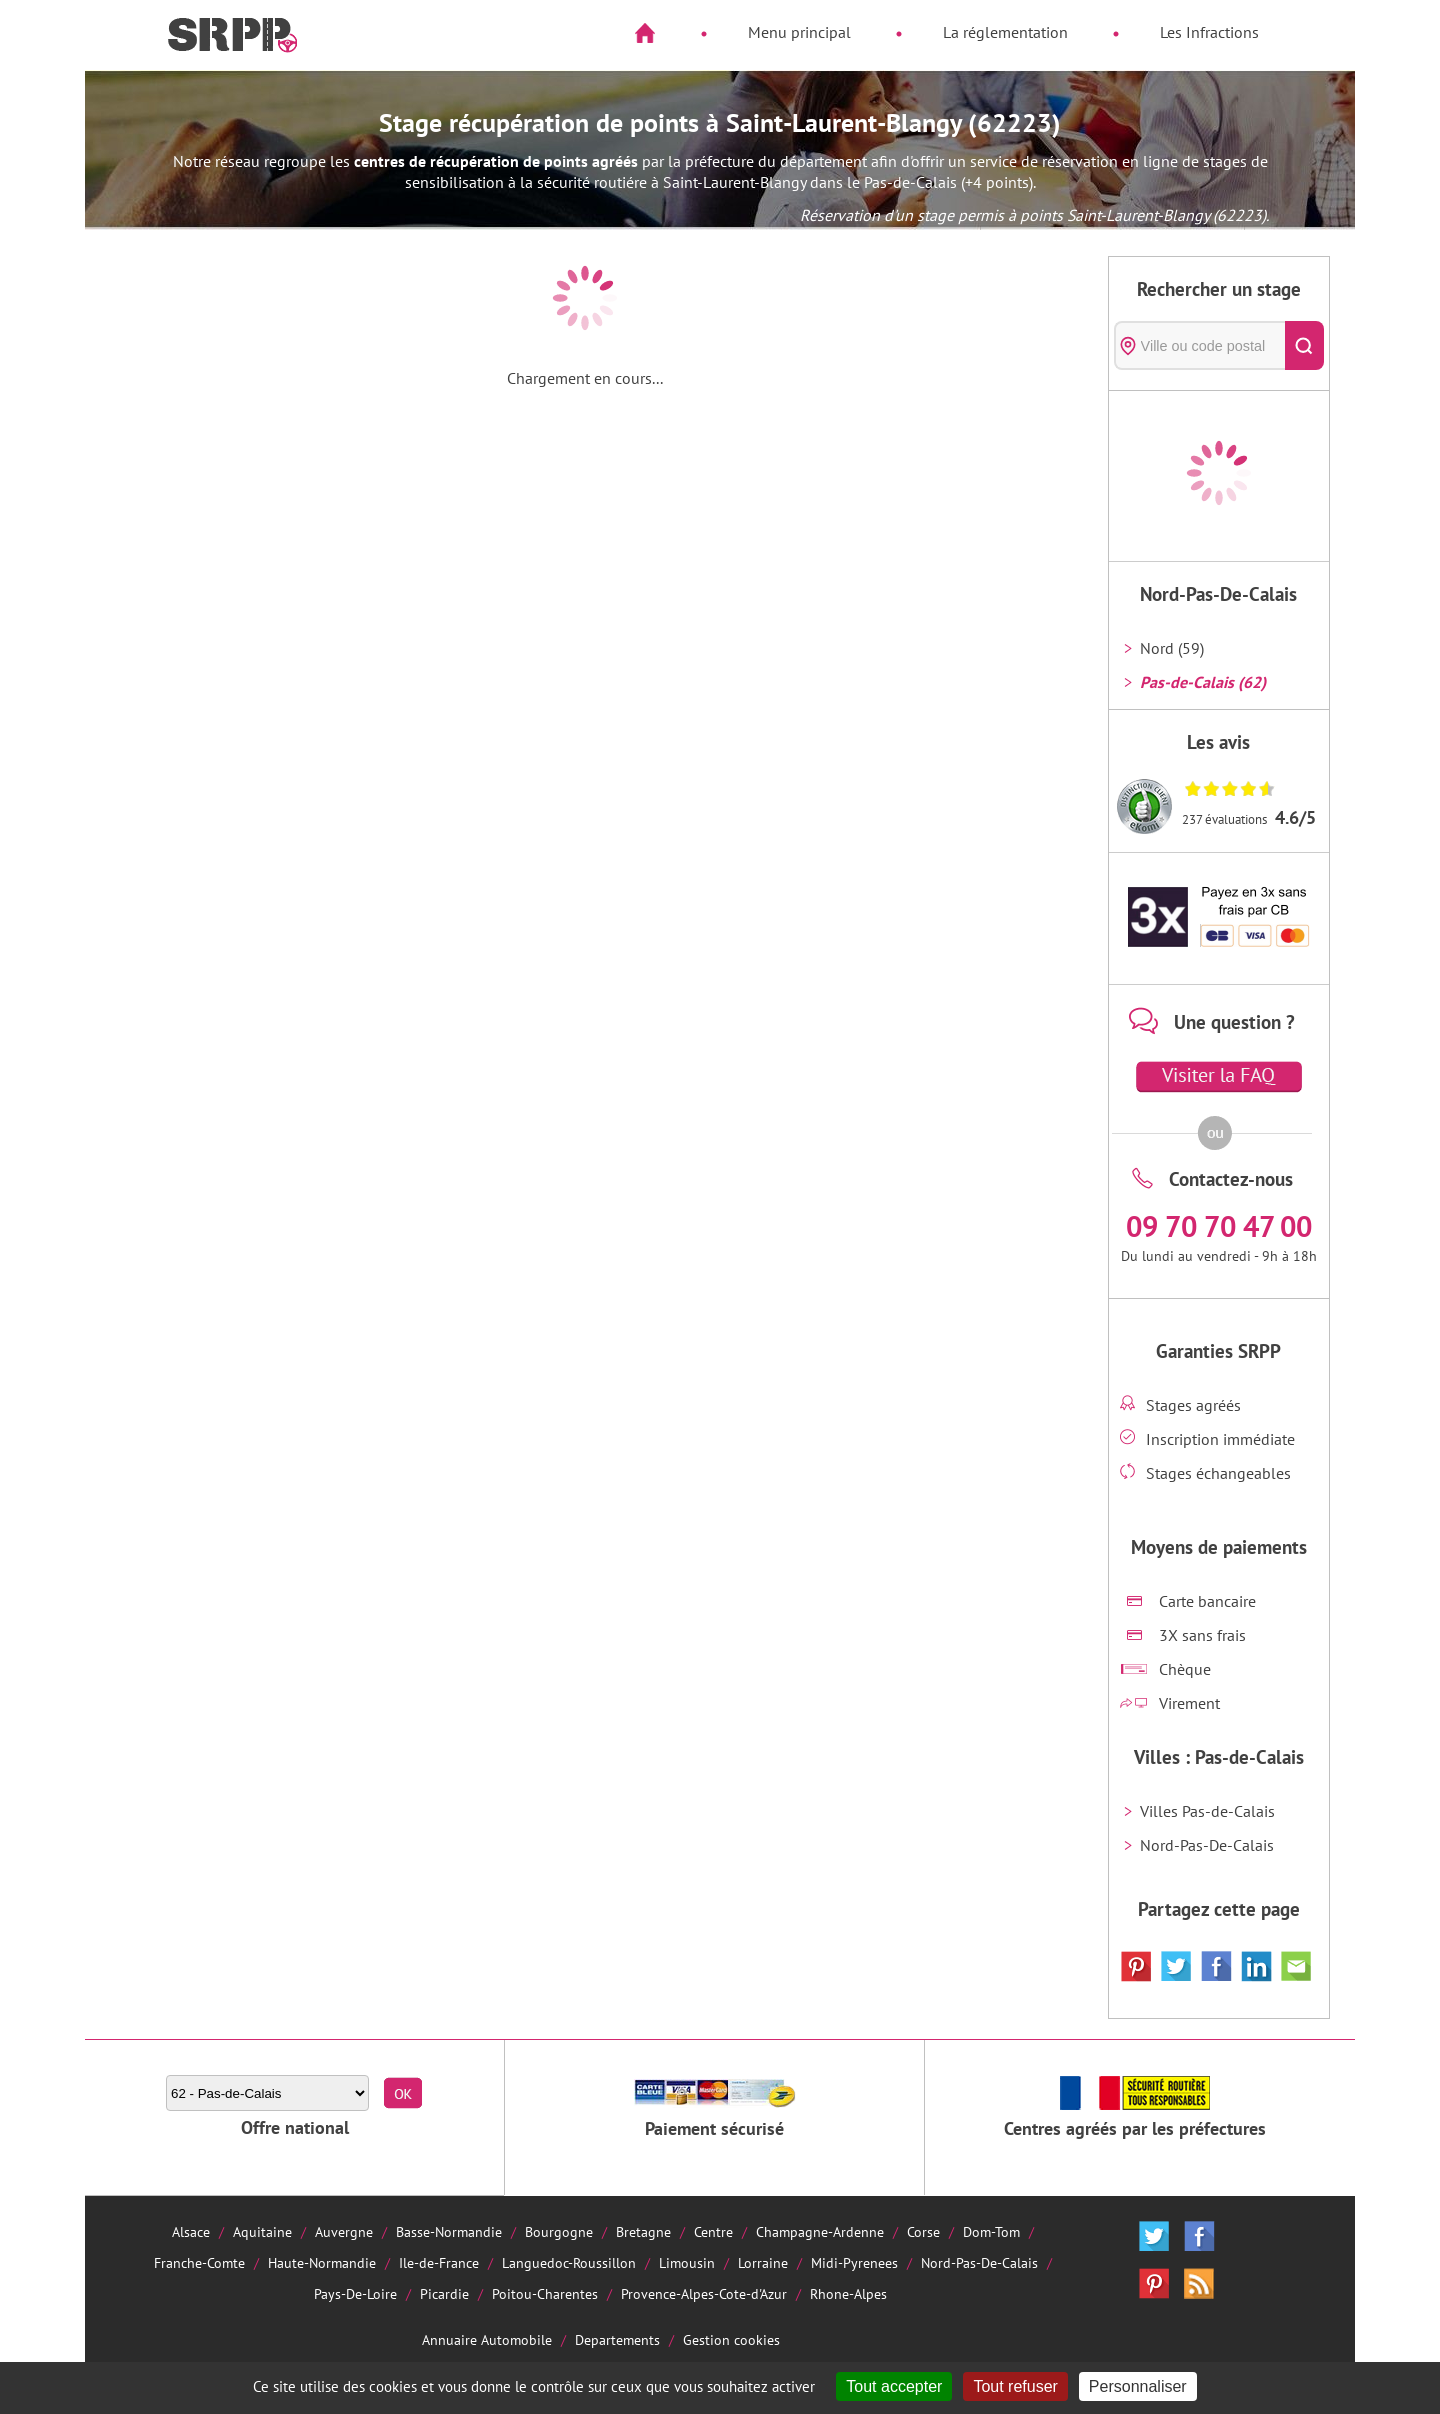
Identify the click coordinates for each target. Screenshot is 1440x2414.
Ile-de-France (439, 2262)
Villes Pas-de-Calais (1207, 1811)
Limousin (687, 2262)
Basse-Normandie (449, 2231)
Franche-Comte (199, 2262)
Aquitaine (262, 2231)
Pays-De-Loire (355, 2293)
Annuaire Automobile (487, 2339)
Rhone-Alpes (848, 2293)
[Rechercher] (1304, 345)
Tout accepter (894, 2386)
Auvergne (344, 2231)
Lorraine (763, 2262)
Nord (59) (1172, 648)
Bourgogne (559, 2231)
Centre (713, 2231)
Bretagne (643, 2231)
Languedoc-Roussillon (569, 2262)
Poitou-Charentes (545, 2293)
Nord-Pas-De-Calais (1207, 1845)
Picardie (444, 2293)
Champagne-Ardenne (820, 2231)
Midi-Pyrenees (854, 2262)
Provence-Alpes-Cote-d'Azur (704, 2293)
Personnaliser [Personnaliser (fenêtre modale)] (1138, 2386)
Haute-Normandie (322, 2262)
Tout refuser (1015, 2386)
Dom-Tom (991, 2231)
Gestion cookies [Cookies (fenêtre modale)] (731, 2339)
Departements (617, 2339)
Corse (923, 2231)
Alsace (191, 2231)
